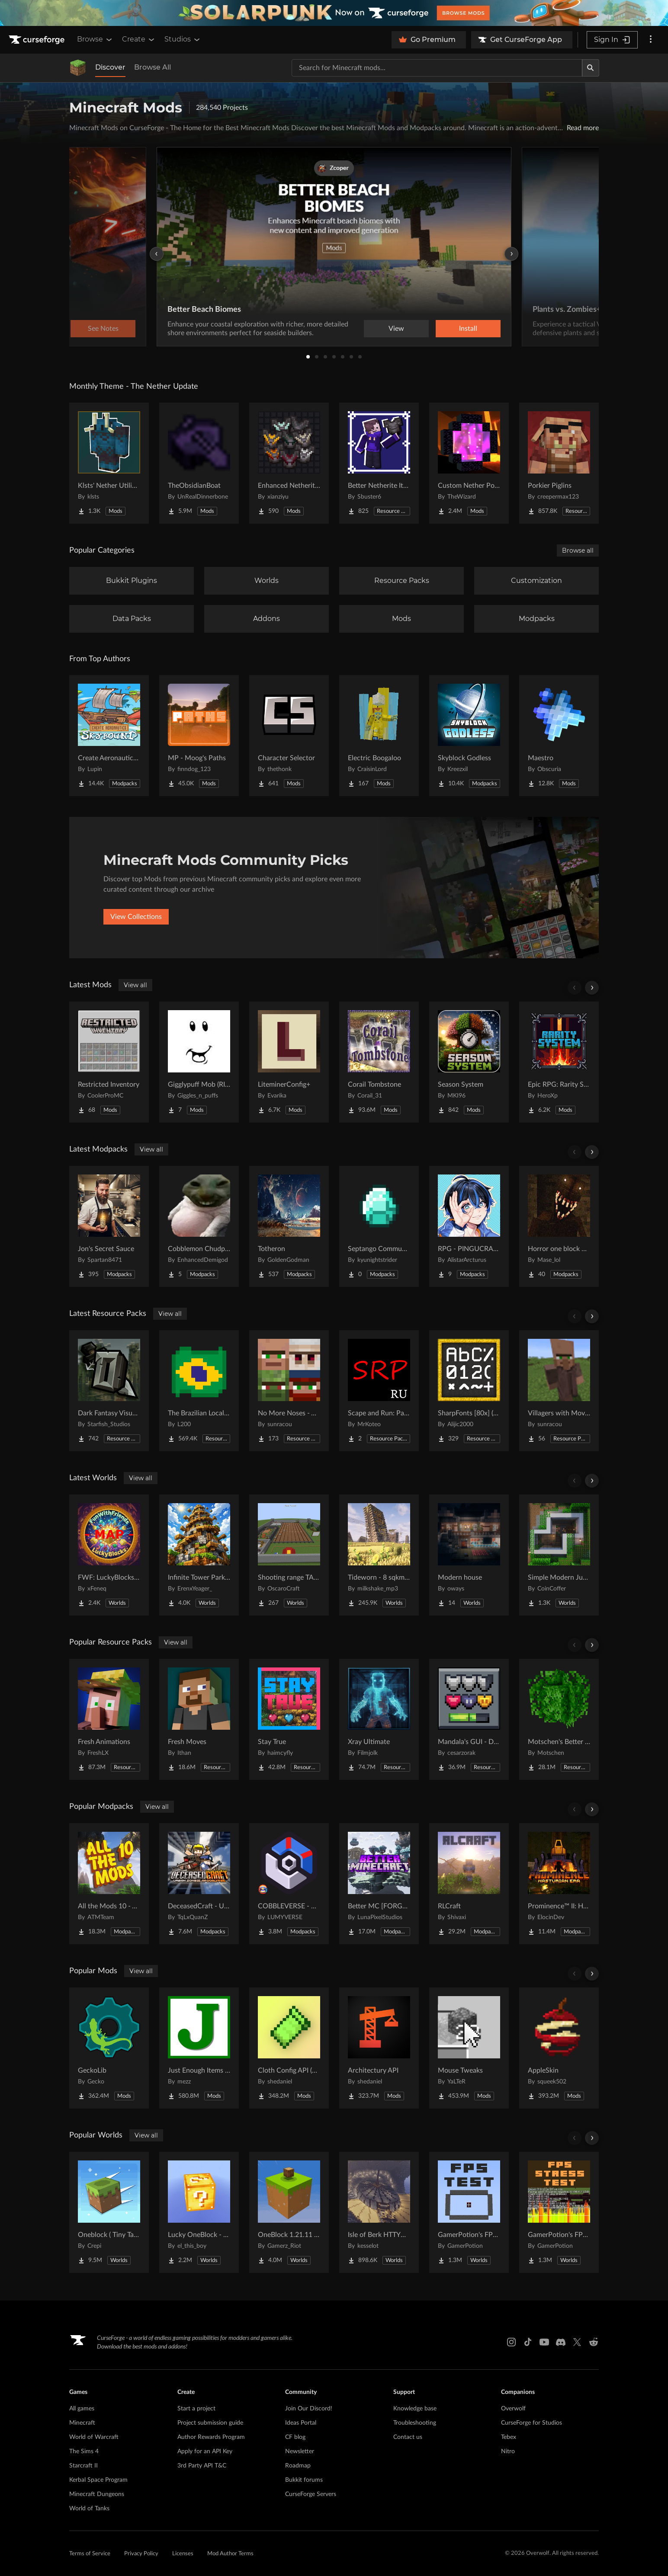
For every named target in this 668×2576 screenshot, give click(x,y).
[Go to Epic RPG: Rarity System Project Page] (559, 1062)
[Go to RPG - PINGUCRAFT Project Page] (469, 1226)
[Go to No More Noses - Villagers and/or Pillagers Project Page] (289, 1390)
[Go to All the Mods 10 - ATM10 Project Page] (109, 1883)
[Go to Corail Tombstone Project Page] (379, 1062)
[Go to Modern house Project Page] (469, 1555)
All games (81, 2409)
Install (468, 328)
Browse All (152, 67)
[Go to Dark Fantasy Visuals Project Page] (109, 1390)
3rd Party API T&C (201, 2466)
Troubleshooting (414, 2423)
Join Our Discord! (308, 2409)
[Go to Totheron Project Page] (289, 1226)
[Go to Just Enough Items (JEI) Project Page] (199, 2048)
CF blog (295, 2437)
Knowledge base (415, 2409)
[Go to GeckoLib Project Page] (109, 2048)
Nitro (508, 2451)
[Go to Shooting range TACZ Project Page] (289, 1555)
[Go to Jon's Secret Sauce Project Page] (109, 1226)
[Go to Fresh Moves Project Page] (199, 1719)
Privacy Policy (141, 2554)
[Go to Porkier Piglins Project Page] (559, 463)
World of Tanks (89, 2509)
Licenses (182, 2554)
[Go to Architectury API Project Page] (379, 2048)
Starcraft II (83, 2466)
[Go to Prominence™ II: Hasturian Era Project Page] (559, 1883)
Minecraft (82, 2423)
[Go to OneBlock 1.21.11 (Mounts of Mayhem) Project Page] (289, 2212)
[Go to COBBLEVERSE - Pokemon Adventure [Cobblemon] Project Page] (289, 1883)
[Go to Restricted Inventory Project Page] (109, 1062)
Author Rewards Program (211, 2437)
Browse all (578, 550)
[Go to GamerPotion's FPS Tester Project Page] (469, 2212)
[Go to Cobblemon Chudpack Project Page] (199, 1226)
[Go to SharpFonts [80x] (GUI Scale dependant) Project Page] (469, 1390)
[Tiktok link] (528, 2342)
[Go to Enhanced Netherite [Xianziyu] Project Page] (289, 463)
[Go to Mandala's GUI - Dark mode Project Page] (469, 1719)
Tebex (508, 2437)
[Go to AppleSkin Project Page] (559, 2048)
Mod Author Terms (230, 2554)
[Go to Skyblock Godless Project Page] (469, 735)
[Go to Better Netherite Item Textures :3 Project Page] (379, 463)
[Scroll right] (592, 988)
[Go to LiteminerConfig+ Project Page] (289, 1062)
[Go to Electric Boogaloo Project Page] (379, 735)
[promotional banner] (334, 13)
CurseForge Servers (310, 2494)
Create (139, 39)
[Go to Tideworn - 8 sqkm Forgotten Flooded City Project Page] (379, 1555)
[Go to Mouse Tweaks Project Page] (469, 2048)
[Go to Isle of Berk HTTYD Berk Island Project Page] (379, 2212)
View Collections (136, 916)
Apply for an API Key (204, 2451)
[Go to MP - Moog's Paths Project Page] (199, 735)
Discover (110, 67)
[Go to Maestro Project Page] (559, 735)
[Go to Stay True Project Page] (289, 1719)
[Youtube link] (544, 2342)
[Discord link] (561, 2342)
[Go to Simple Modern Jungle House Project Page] (559, 1555)
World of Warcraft (94, 2437)
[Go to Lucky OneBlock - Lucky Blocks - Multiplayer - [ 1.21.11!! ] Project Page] (199, 2212)
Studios (182, 39)
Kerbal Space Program (98, 2480)
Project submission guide (210, 2423)
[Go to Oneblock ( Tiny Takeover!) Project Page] (109, 2212)
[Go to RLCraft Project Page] (469, 1883)
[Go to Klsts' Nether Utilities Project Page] (109, 463)
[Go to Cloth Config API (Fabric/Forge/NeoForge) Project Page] (289, 2048)
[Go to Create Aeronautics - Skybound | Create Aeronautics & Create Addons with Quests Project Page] (109, 735)
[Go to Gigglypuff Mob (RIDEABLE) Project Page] (199, 1062)
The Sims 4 (84, 2451)
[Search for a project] (437, 68)
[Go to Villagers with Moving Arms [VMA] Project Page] (559, 1390)
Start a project (196, 2409)
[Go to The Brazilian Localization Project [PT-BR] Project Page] (199, 1390)
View (396, 328)
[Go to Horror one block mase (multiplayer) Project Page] (559, 1226)
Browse (95, 39)
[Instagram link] (511, 2342)
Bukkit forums (304, 2480)
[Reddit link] (593, 2342)
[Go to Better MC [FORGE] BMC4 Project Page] (379, 1883)
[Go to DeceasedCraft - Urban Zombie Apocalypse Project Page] (199, 1883)
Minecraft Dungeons (96, 2494)
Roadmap (298, 2466)
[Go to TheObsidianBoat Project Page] (199, 463)
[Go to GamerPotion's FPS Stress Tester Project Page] (559, 2212)
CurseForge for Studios (531, 2423)
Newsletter (299, 2451)
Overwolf (513, 2409)
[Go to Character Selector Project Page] (289, 735)
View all (135, 985)
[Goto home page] (38, 39)
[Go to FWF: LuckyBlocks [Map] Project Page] (109, 1555)
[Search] (590, 68)
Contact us (407, 2437)
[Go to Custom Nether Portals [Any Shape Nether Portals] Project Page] (469, 463)
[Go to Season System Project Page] (469, 1062)
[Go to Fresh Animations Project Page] (109, 1719)
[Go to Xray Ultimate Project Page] (379, 1719)
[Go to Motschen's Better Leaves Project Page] (559, 1719)
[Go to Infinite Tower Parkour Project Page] (199, 1555)
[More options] (650, 39)
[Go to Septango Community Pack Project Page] (379, 1226)
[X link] (577, 2342)
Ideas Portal (300, 2423)
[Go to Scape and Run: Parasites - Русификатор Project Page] (379, 1390)
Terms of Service (89, 2554)
